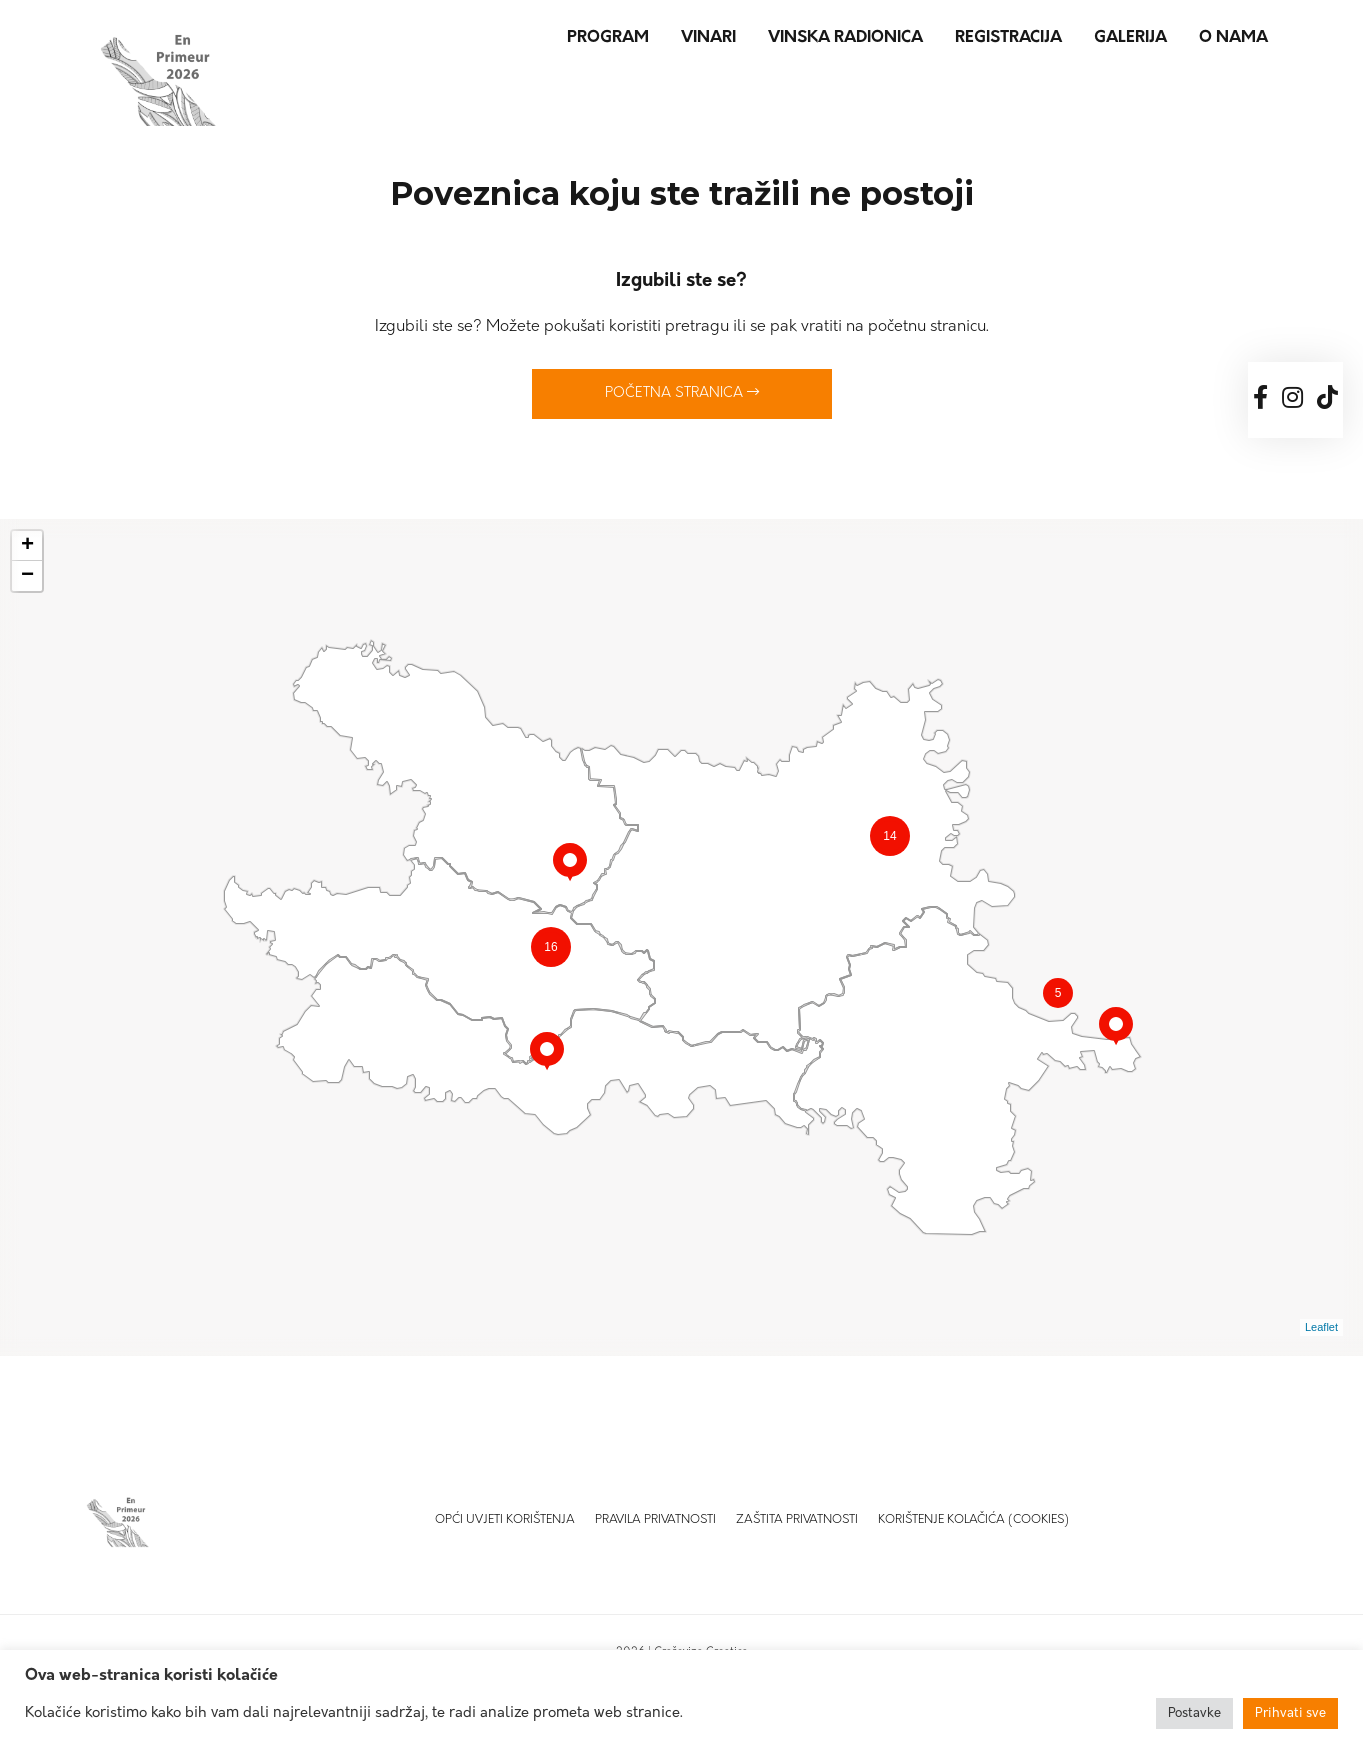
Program (608, 38)
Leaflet (1321, 1327)
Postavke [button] (1194, 1713)
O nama (1233, 38)
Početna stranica (682, 393)
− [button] (27, 576)
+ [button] (27, 546)
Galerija (1130, 38)
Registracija (1008, 38)
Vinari (708, 38)
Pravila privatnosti (655, 1520)
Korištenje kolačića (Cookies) (973, 1520)
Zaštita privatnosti (797, 1520)
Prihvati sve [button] (1290, 1713)
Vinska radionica (845, 38)
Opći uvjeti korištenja (505, 1520)
